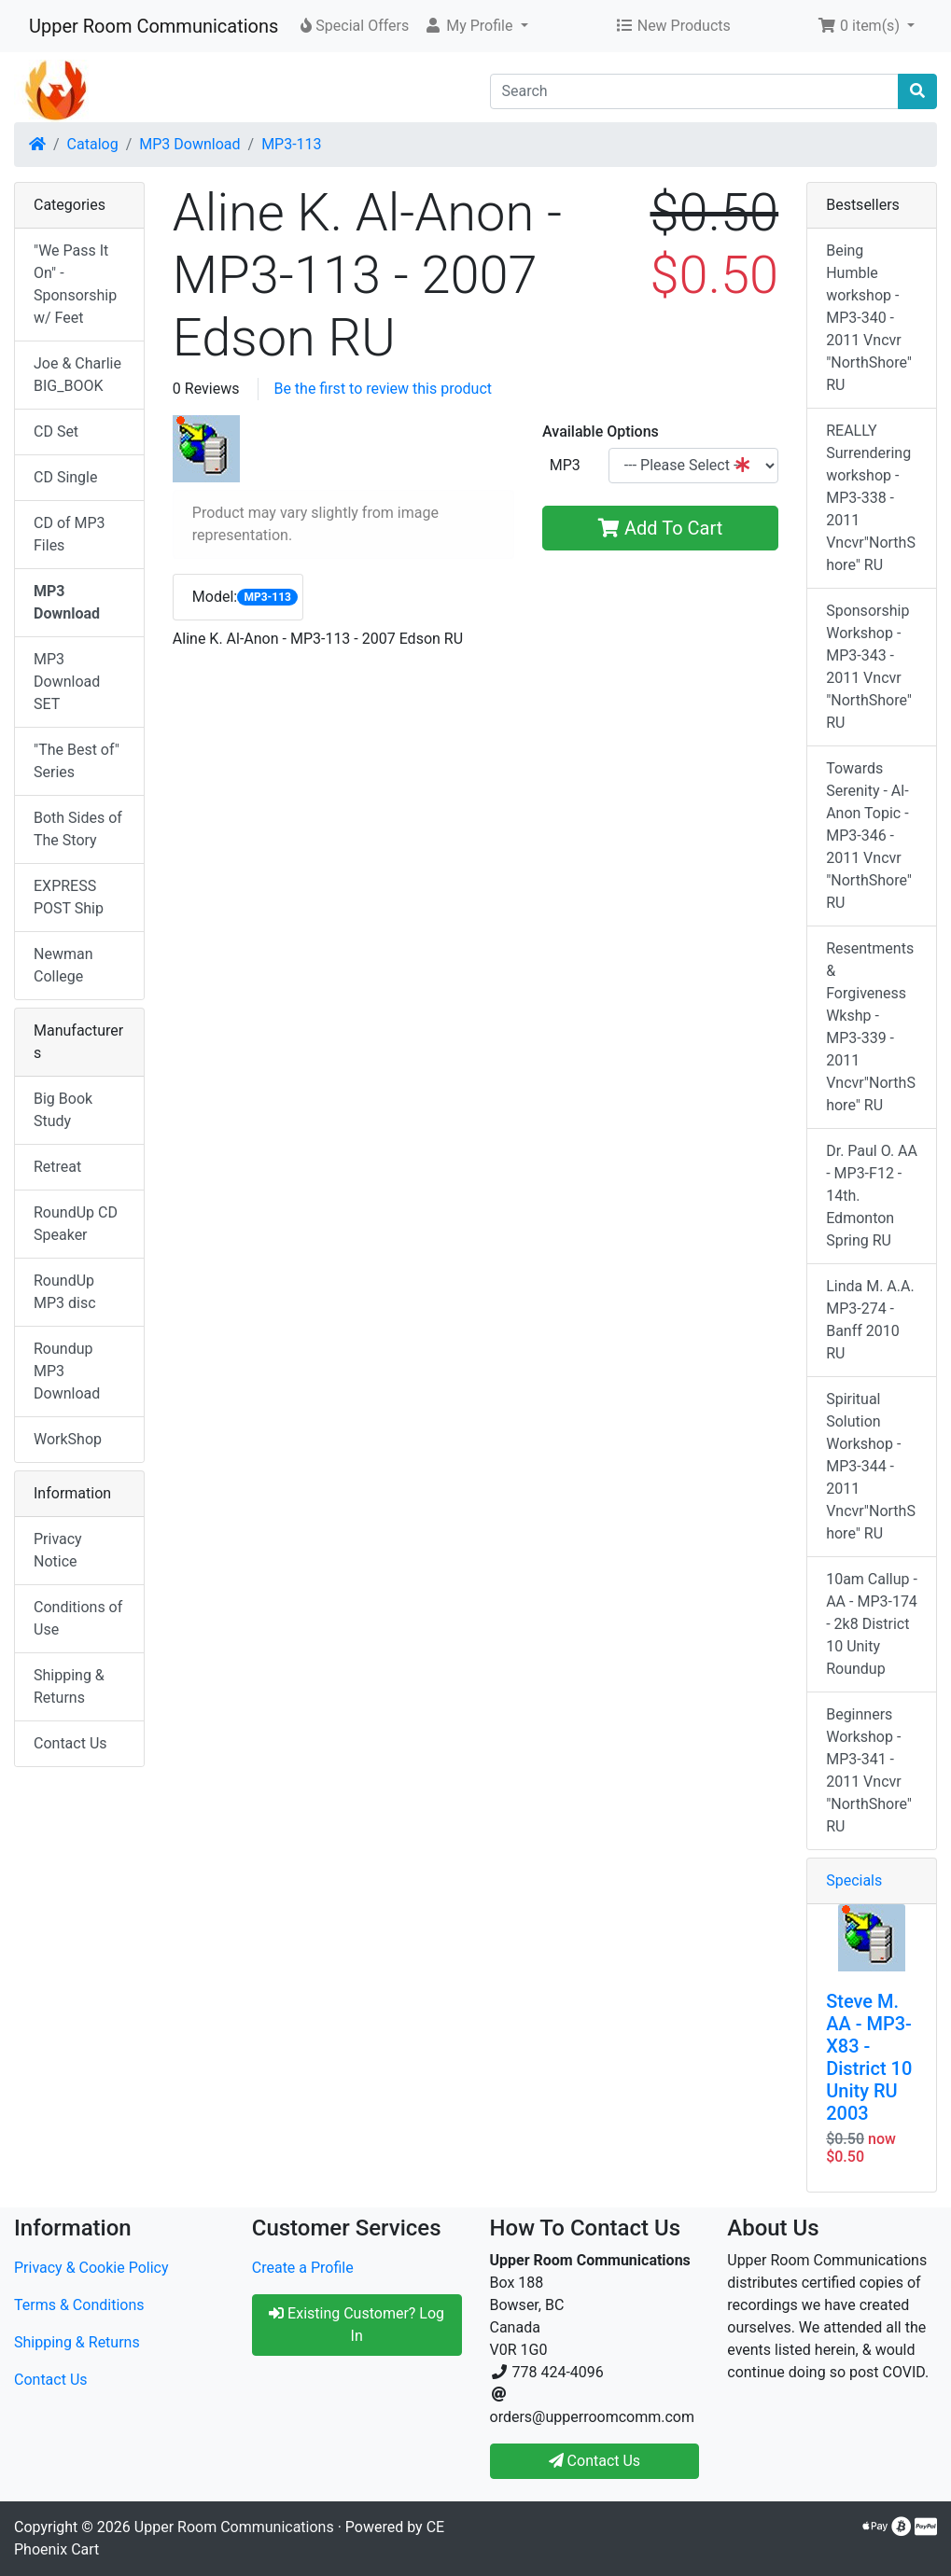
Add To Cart (660, 528)
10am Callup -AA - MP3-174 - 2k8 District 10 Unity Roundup (871, 1624)
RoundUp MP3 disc (65, 1292)
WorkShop (68, 1439)
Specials (854, 1880)
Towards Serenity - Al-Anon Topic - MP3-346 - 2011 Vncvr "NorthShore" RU (869, 835)
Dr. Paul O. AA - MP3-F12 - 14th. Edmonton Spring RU (871, 1195)
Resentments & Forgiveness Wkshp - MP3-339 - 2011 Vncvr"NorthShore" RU (871, 1027)
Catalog (93, 144)
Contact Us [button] (595, 2461)
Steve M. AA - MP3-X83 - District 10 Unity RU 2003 (869, 2057)
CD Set (56, 431)
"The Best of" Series (76, 761)
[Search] (695, 91)
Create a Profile (303, 2268)
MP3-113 (291, 144)
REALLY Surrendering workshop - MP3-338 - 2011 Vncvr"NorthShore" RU (871, 498)
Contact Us (70, 1743)
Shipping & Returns (69, 1686)
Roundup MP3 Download (67, 1371)
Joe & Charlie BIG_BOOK (77, 375)
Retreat (57, 1167)
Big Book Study (63, 1110)
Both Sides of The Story (78, 829)
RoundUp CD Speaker (76, 1224)
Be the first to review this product (382, 388)
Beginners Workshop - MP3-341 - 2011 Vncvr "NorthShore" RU (869, 1770)
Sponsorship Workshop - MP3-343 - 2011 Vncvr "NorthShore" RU (869, 666)
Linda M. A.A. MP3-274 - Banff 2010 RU (870, 1319)
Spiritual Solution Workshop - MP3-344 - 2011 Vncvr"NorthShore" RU (871, 1466)
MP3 (565, 465)
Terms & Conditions (79, 2305)
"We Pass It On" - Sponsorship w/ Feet (75, 284)
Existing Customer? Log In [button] (356, 2324)
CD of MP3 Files (69, 534)
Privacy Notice (58, 1550)
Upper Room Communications (153, 26)
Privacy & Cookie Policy (91, 2268)
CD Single (65, 477)
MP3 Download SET (67, 681)
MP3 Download (189, 144)
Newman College (63, 965)
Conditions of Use (78, 1618)
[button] (475, 26)
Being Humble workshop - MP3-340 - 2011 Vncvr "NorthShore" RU (869, 318)
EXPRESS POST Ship (69, 897)
